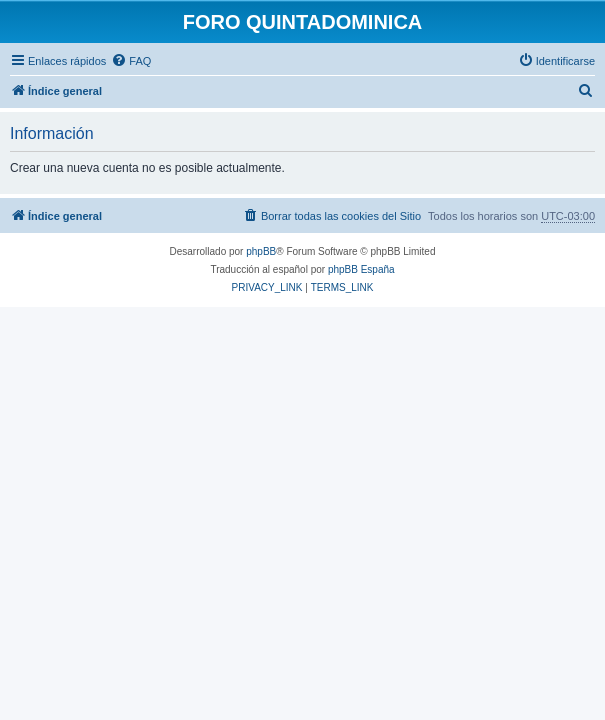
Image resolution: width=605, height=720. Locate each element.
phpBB (261, 251)
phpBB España (361, 269)
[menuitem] (131, 61)
